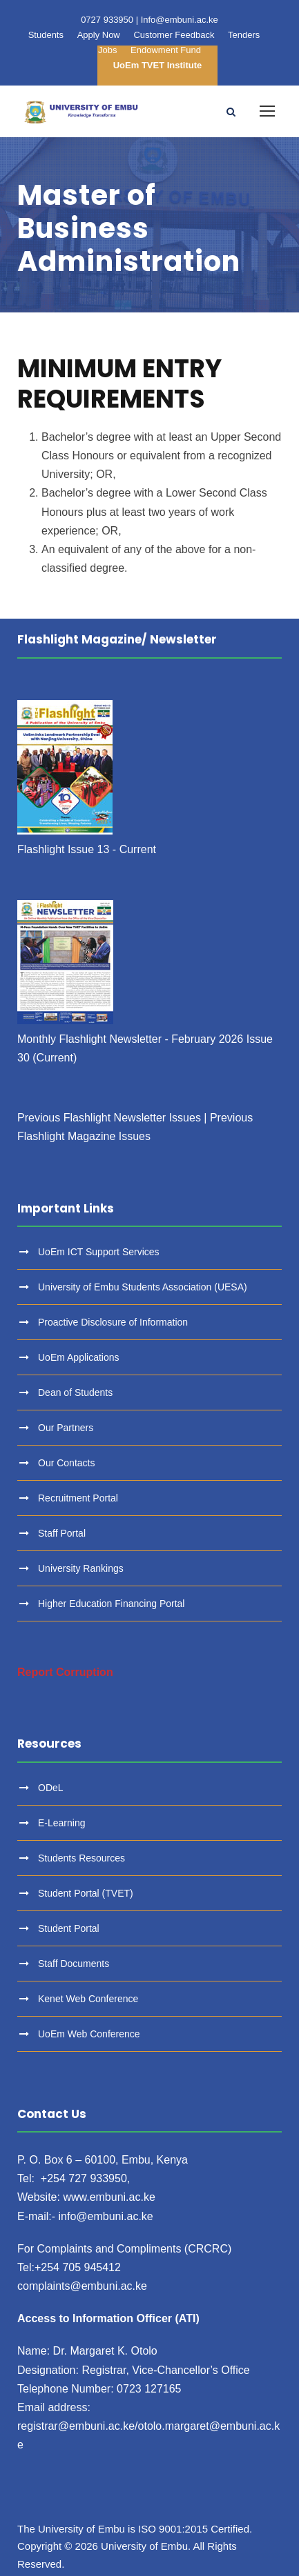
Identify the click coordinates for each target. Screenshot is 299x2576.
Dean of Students (75, 1392)
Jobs (107, 50)
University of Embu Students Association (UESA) (142, 1286)
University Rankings (81, 1568)
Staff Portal (62, 1533)
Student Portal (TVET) (85, 1893)
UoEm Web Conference (89, 2033)
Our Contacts (66, 1462)
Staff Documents (73, 1963)
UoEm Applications (78, 1357)
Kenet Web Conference (88, 1998)
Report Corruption (65, 1672)
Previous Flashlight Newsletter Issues (109, 1118)
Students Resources (81, 1858)
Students (46, 35)
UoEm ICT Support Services (99, 1251)
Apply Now (98, 35)
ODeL (51, 1787)
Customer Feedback (173, 35)
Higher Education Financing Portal (111, 1603)
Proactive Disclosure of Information (113, 1322)
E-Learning (62, 1822)
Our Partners (65, 1427)
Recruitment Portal (78, 1498)
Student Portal (68, 1928)
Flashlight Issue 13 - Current (86, 849)
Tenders (244, 35)
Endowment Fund (166, 50)
